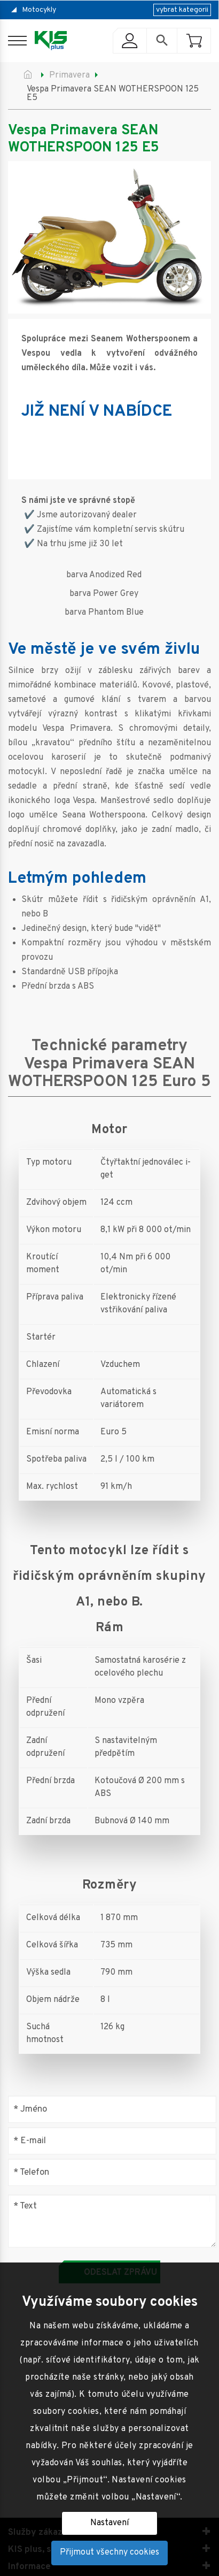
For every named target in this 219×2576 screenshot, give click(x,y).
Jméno (30, 2109)
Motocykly (39, 9)
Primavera (69, 75)
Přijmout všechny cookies (109, 2552)
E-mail (29, 2140)
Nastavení (109, 2523)
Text (25, 2206)
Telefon (31, 2172)
